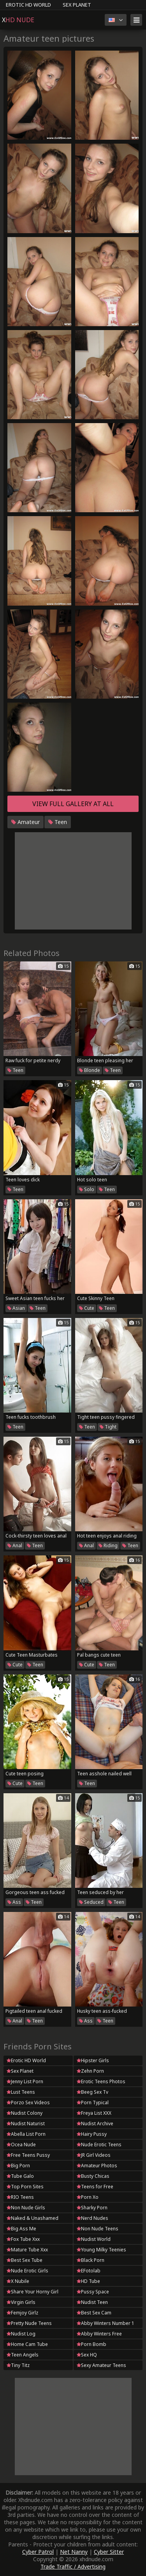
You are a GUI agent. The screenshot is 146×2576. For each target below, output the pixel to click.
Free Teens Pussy (28, 2155)
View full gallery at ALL (73, 804)
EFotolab (88, 2270)
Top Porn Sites (25, 2186)
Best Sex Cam (94, 2312)
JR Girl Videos (94, 2155)
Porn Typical (93, 2102)
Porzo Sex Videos (28, 2102)
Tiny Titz (18, 2365)
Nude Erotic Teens (99, 2144)
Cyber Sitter (109, 2551)
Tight (108, 1426)
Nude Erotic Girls (27, 2270)
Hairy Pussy (92, 2134)
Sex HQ (87, 2354)
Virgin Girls (21, 2302)
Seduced (91, 1902)
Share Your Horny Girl (32, 2291)
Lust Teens (21, 2092)
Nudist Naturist (26, 2123)
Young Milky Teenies (101, 2249)
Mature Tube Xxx (27, 2249)
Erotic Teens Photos (101, 2081)
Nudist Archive (95, 2123)
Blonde (89, 1070)
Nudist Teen (92, 2302)
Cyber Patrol (38, 2551)
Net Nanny (74, 2551)
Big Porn (18, 2165)
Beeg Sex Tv (92, 2092)
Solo (86, 1189)
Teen (57, 822)
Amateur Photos (97, 2165)
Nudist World (94, 2239)
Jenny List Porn (25, 2081)
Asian (16, 1308)
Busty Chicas (93, 2176)
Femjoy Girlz (22, 2312)
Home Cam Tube (27, 2344)
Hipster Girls (93, 2060)
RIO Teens (20, 2197)
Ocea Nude (21, 2144)
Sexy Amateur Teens (101, 2365)
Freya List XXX (94, 2113)
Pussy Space (93, 2291)
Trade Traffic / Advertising (73, 2566)
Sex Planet (77, 4)
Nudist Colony (24, 2113)
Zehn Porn (90, 2071)
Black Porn (90, 2260)
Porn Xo (88, 2197)
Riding (108, 1545)
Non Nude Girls (26, 2207)
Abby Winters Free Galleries (99, 2334)
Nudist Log (21, 2333)
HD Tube (88, 2281)
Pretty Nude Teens (29, 2323)
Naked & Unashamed (32, 2218)
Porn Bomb (91, 2344)
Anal (14, 1545)
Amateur (25, 822)
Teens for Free (95, 2186)
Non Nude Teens (97, 2228)
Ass (14, 1902)
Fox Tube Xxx (23, 2239)
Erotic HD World (28, 4)
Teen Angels (23, 2354)
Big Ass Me (21, 2228)
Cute (86, 1308)
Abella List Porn (26, 2134)
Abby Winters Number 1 (105, 2323)
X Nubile (18, 2281)
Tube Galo (20, 2176)
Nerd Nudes (92, 2218)
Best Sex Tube (24, 2260)
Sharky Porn (92, 2207)
